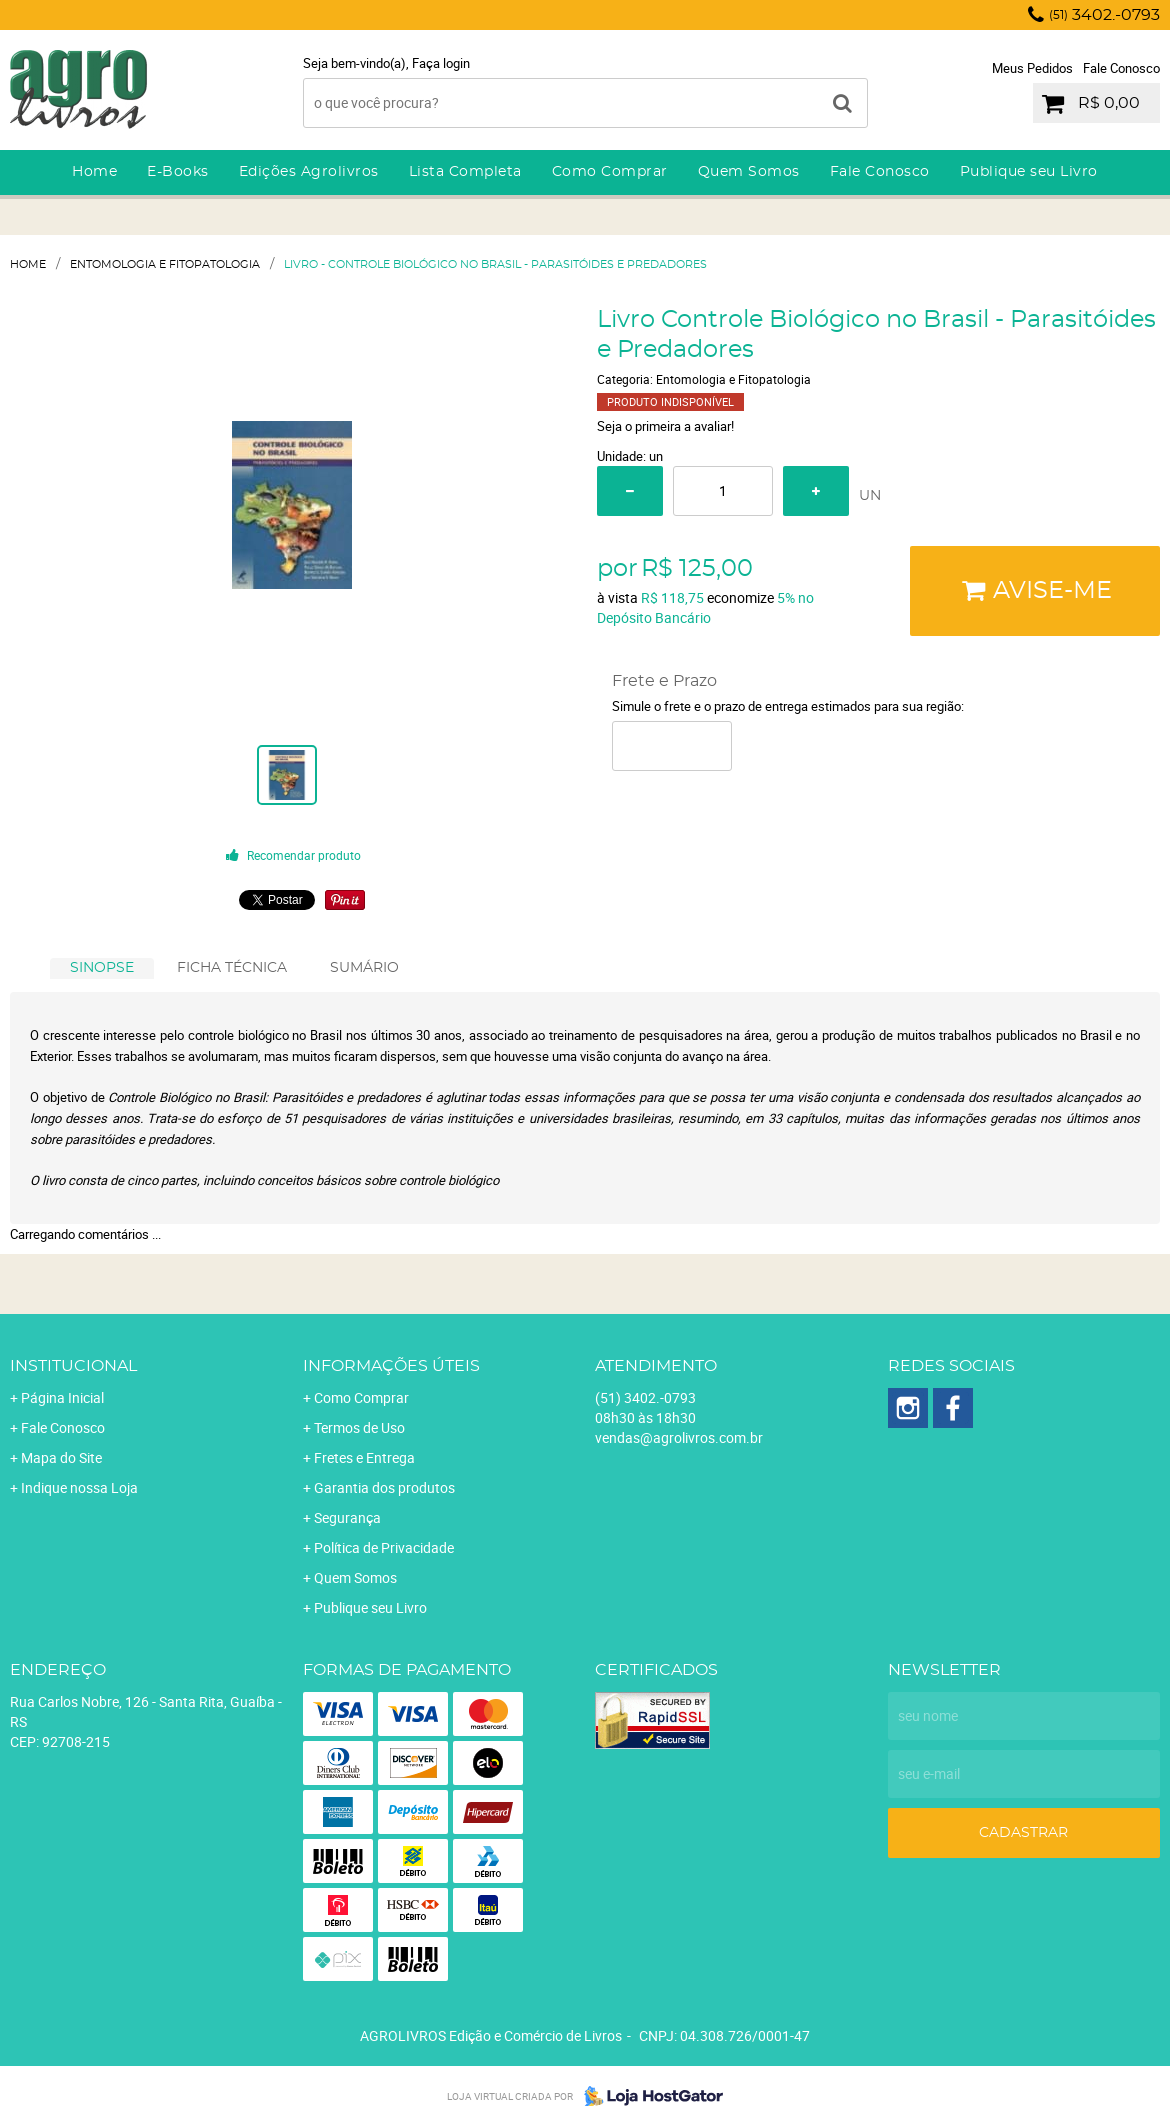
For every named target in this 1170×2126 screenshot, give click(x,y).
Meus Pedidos (1032, 68)
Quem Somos (749, 172)
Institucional (73, 1366)
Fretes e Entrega (364, 1457)
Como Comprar (610, 172)
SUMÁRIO (364, 968)
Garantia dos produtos (384, 1487)
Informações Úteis (391, 1366)
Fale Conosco (1121, 68)
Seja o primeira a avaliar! (665, 426)
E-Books (178, 172)
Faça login (441, 63)
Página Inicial (62, 1397)
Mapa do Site (61, 1457)
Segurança (347, 1517)
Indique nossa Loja (79, 1487)
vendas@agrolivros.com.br (679, 1437)
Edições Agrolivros (309, 172)
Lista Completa (465, 172)
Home (94, 172)
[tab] (102, 968)
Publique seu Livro (1029, 172)
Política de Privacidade (384, 1547)
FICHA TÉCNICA (232, 968)
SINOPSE (102, 968)
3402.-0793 (1104, 15)
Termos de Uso (359, 1427)
